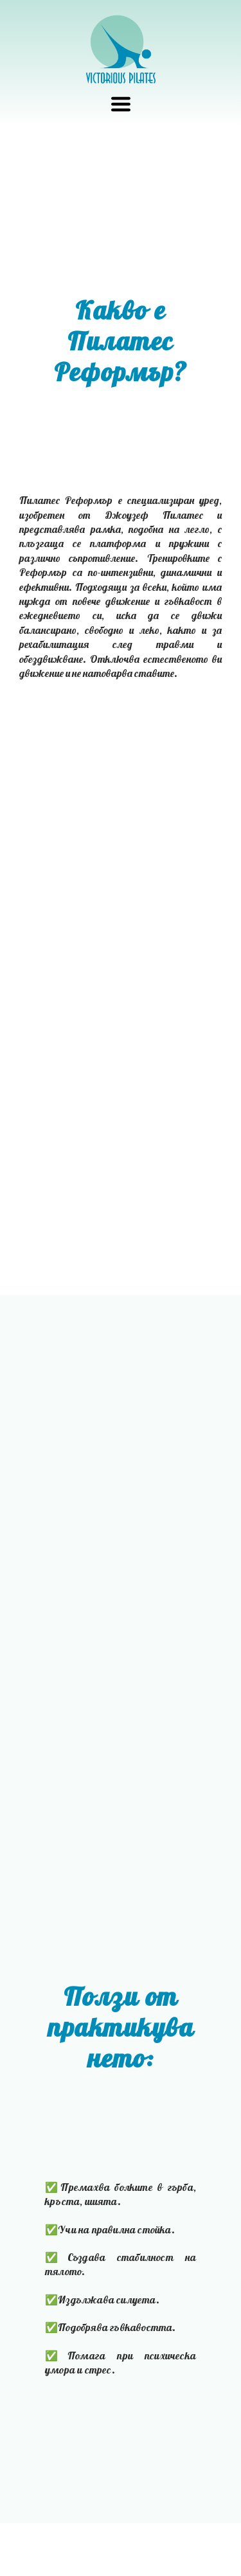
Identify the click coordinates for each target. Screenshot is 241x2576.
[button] (120, 104)
